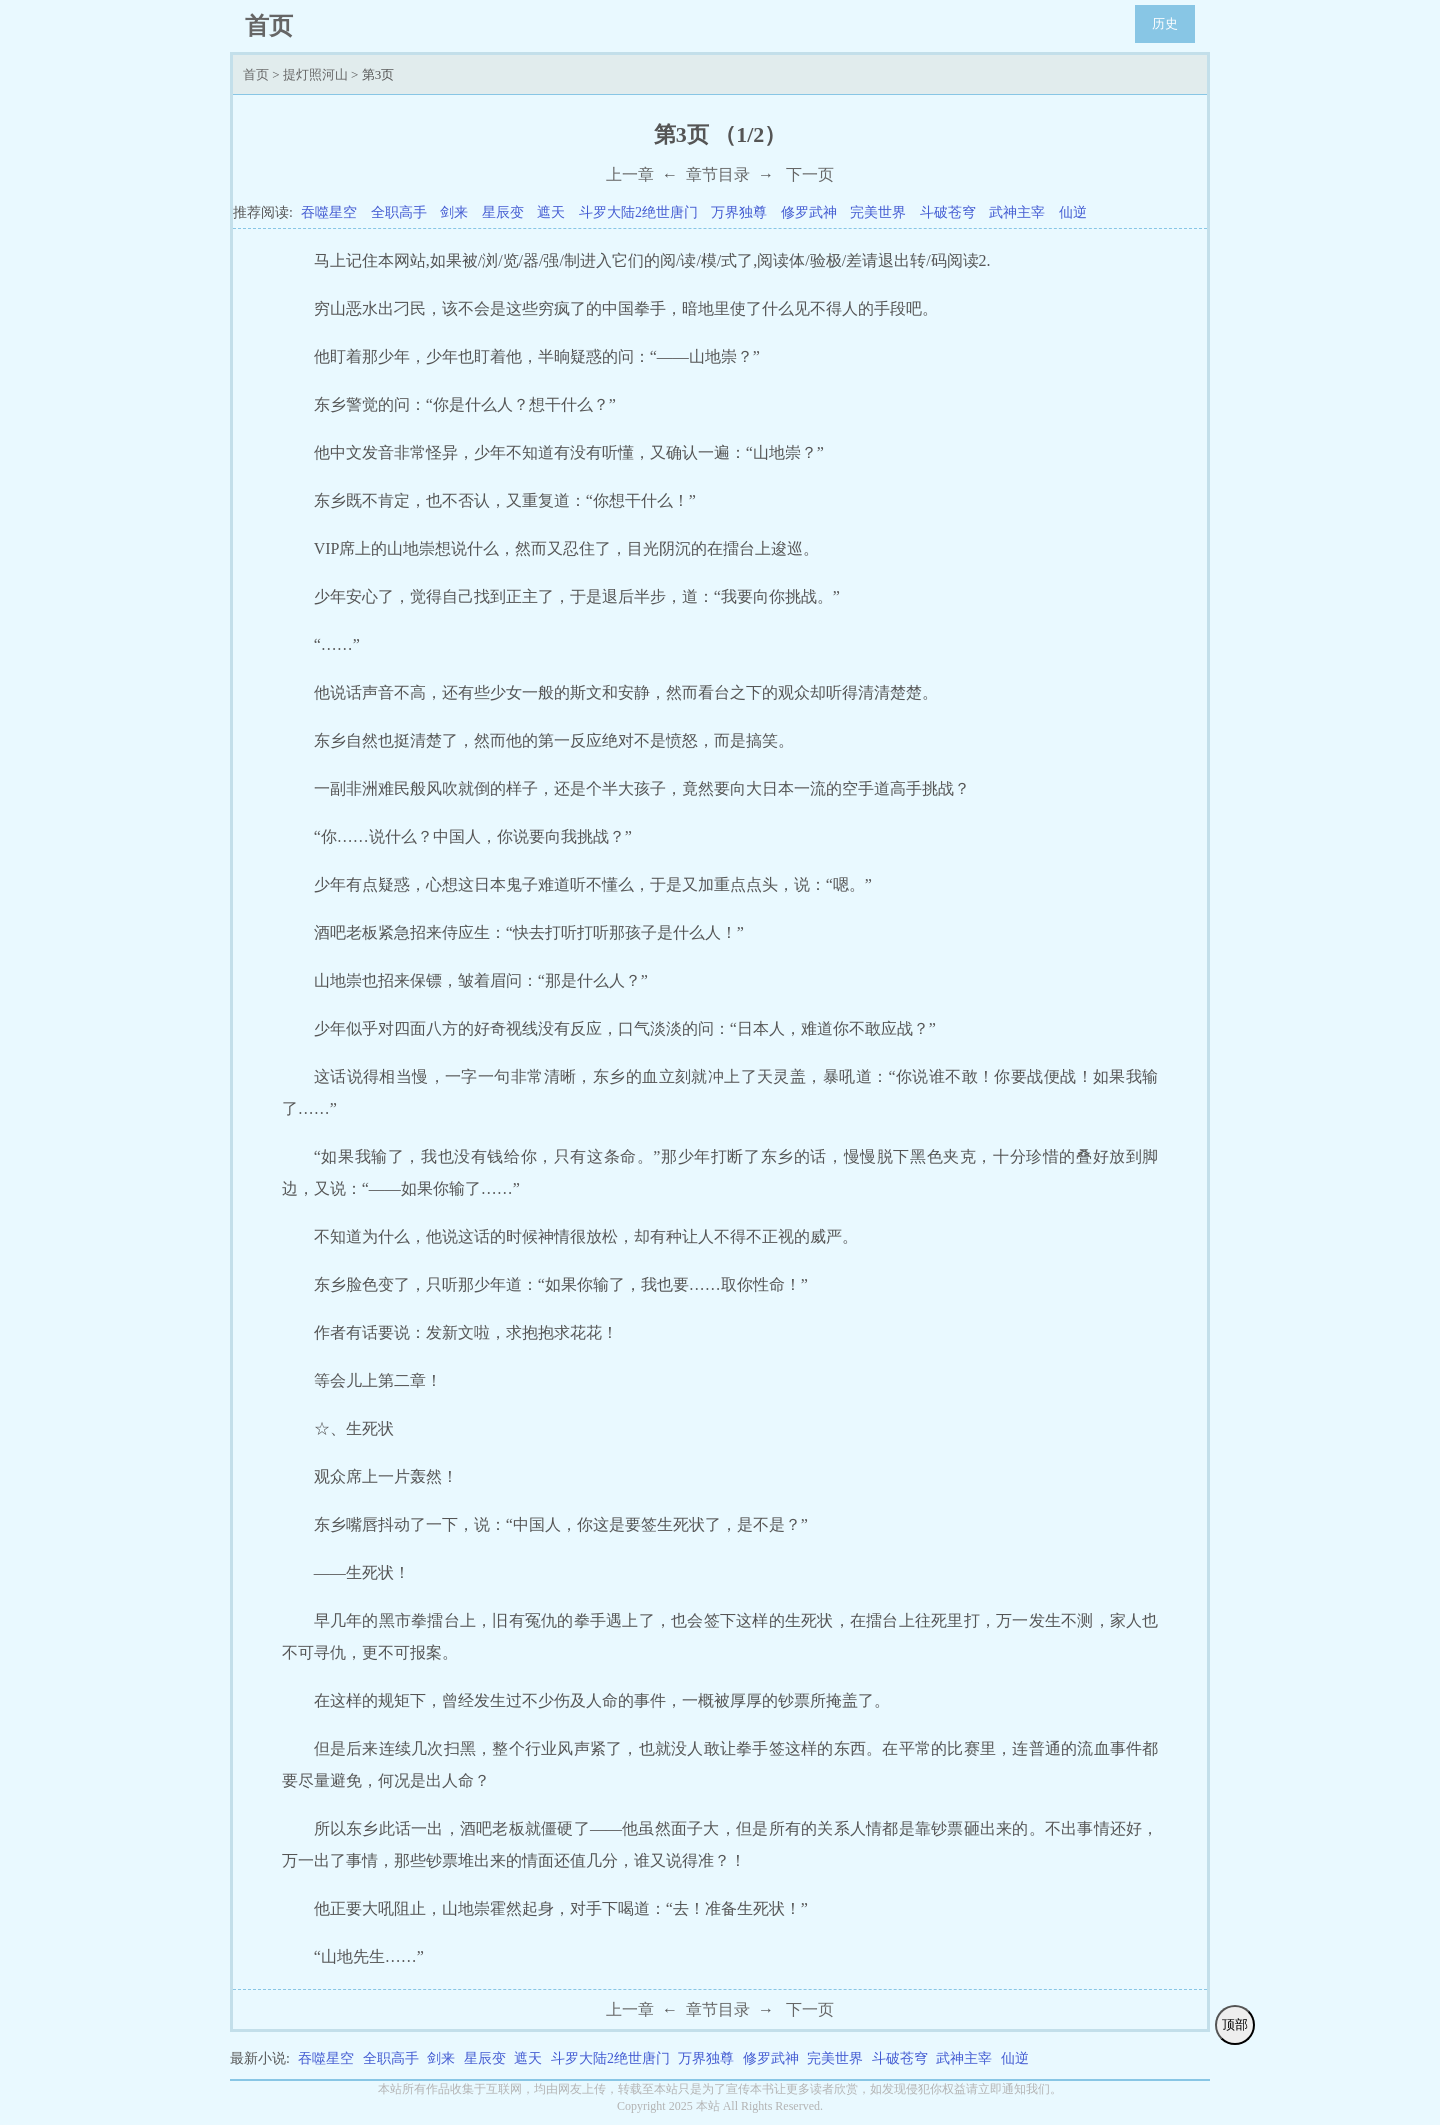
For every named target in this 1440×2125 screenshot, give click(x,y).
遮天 (551, 212)
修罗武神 (809, 212)
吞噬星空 (329, 212)
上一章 (630, 174)
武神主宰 (1017, 212)
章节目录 (718, 174)
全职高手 (399, 212)
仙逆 (1073, 212)
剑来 (454, 212)
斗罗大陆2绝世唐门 (638, 212)
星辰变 (503, 212)
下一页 (810, 174)
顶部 (1235, 2024)
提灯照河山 (315, 74)
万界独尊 (739, 212)
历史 (1165, 23)
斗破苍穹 (948, 212)
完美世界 (878, 212)
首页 (256, 74)
